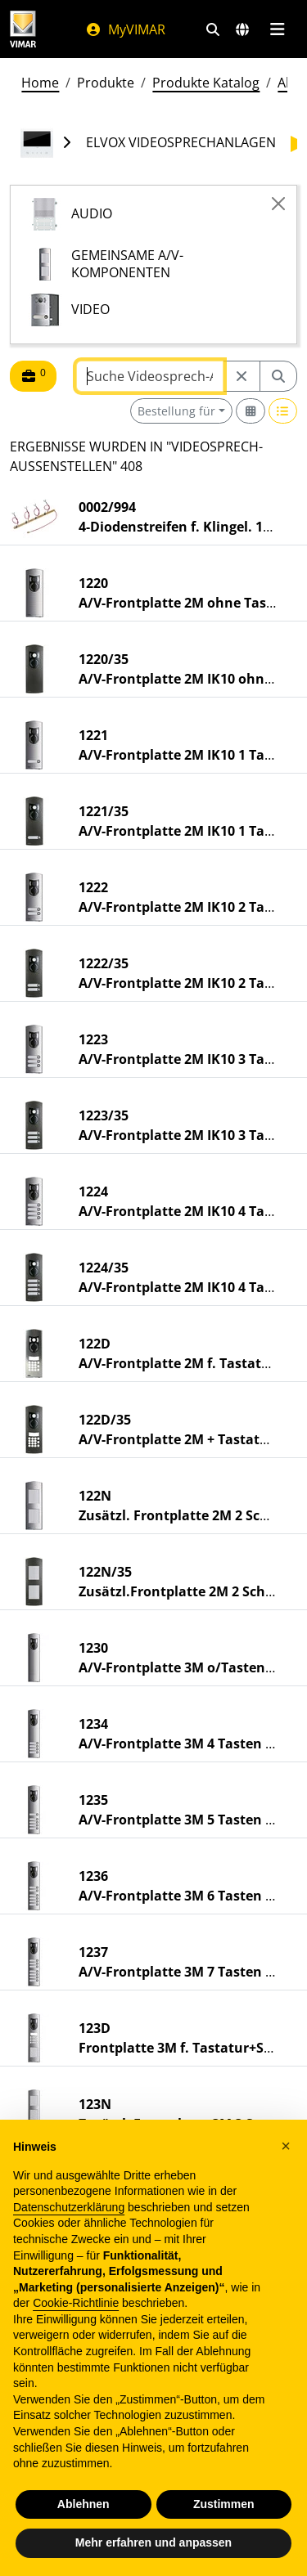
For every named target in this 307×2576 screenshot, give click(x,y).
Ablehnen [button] (83, 2504)
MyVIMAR (125, 29)
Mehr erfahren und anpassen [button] (153, 2542)
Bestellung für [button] (176, 411)
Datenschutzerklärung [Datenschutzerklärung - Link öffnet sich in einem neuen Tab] (68, 2207)
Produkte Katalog (206, 83)
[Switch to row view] (283, 411)
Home (40, 83)
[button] (286, 2146)
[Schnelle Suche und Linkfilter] (213, 29)
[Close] (278, 203)
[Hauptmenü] (277, 29)
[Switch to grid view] (250, 411)
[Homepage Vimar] (23, 29)
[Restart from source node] (241, 376)
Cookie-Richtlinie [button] (76, 2302)
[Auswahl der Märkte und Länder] (242, 29)
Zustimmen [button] (224, 2504)
